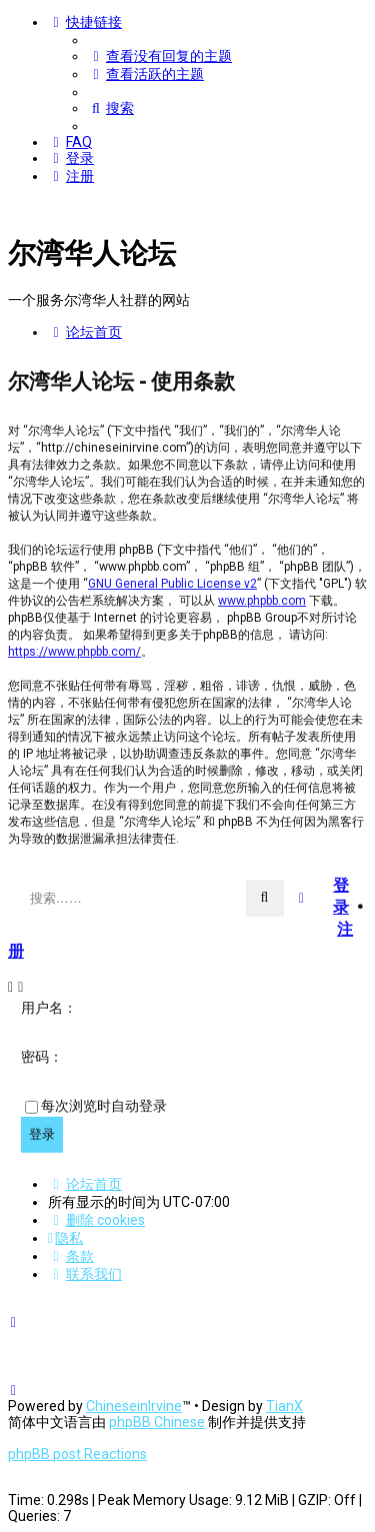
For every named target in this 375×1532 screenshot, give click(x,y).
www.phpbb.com (262, 599)
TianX (284, 1406)
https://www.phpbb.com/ (74, 650)
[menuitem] (160, 56)
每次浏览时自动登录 (104, 1105)
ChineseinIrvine (134, 1406)
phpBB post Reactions (77, 1454)
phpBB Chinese (157, 1422)
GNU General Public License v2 (172, 582)
